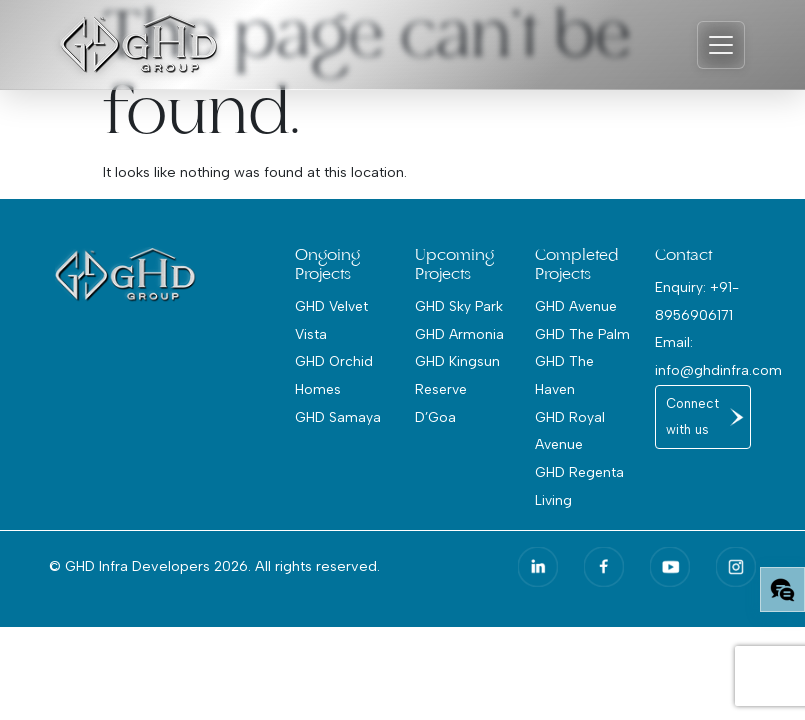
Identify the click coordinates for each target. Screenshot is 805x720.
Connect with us (692, 416)
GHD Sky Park (459, 306)
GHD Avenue (576, 306)
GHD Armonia (459, 334)
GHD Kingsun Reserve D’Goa (457, 388)
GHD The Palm (582, 334)
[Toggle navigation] (721, 45)
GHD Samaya (338, 417)
